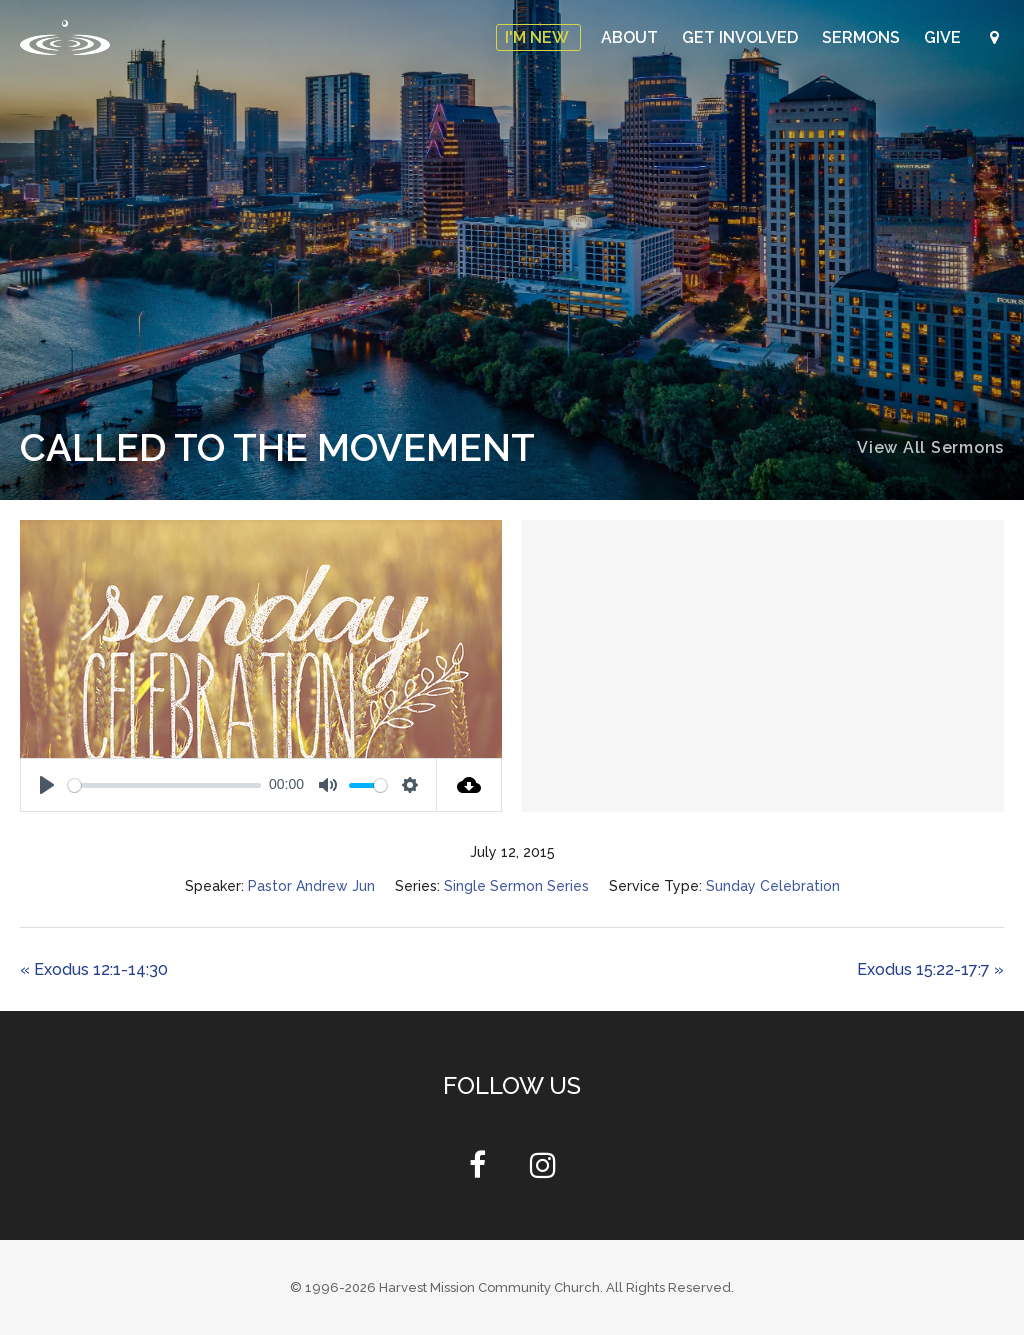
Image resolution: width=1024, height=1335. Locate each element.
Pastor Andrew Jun (311, 886)
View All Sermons (930, 447)
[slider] (164, 785)
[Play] (47, 785)
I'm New (538, 37)
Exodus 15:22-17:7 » (930, 969)
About (631, 37)
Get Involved (742, 37)
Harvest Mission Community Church (489, 1287)
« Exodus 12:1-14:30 (94, 969)
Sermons (863, 37)
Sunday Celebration (773, 886)
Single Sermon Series (516, 886)
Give (944, 37)
